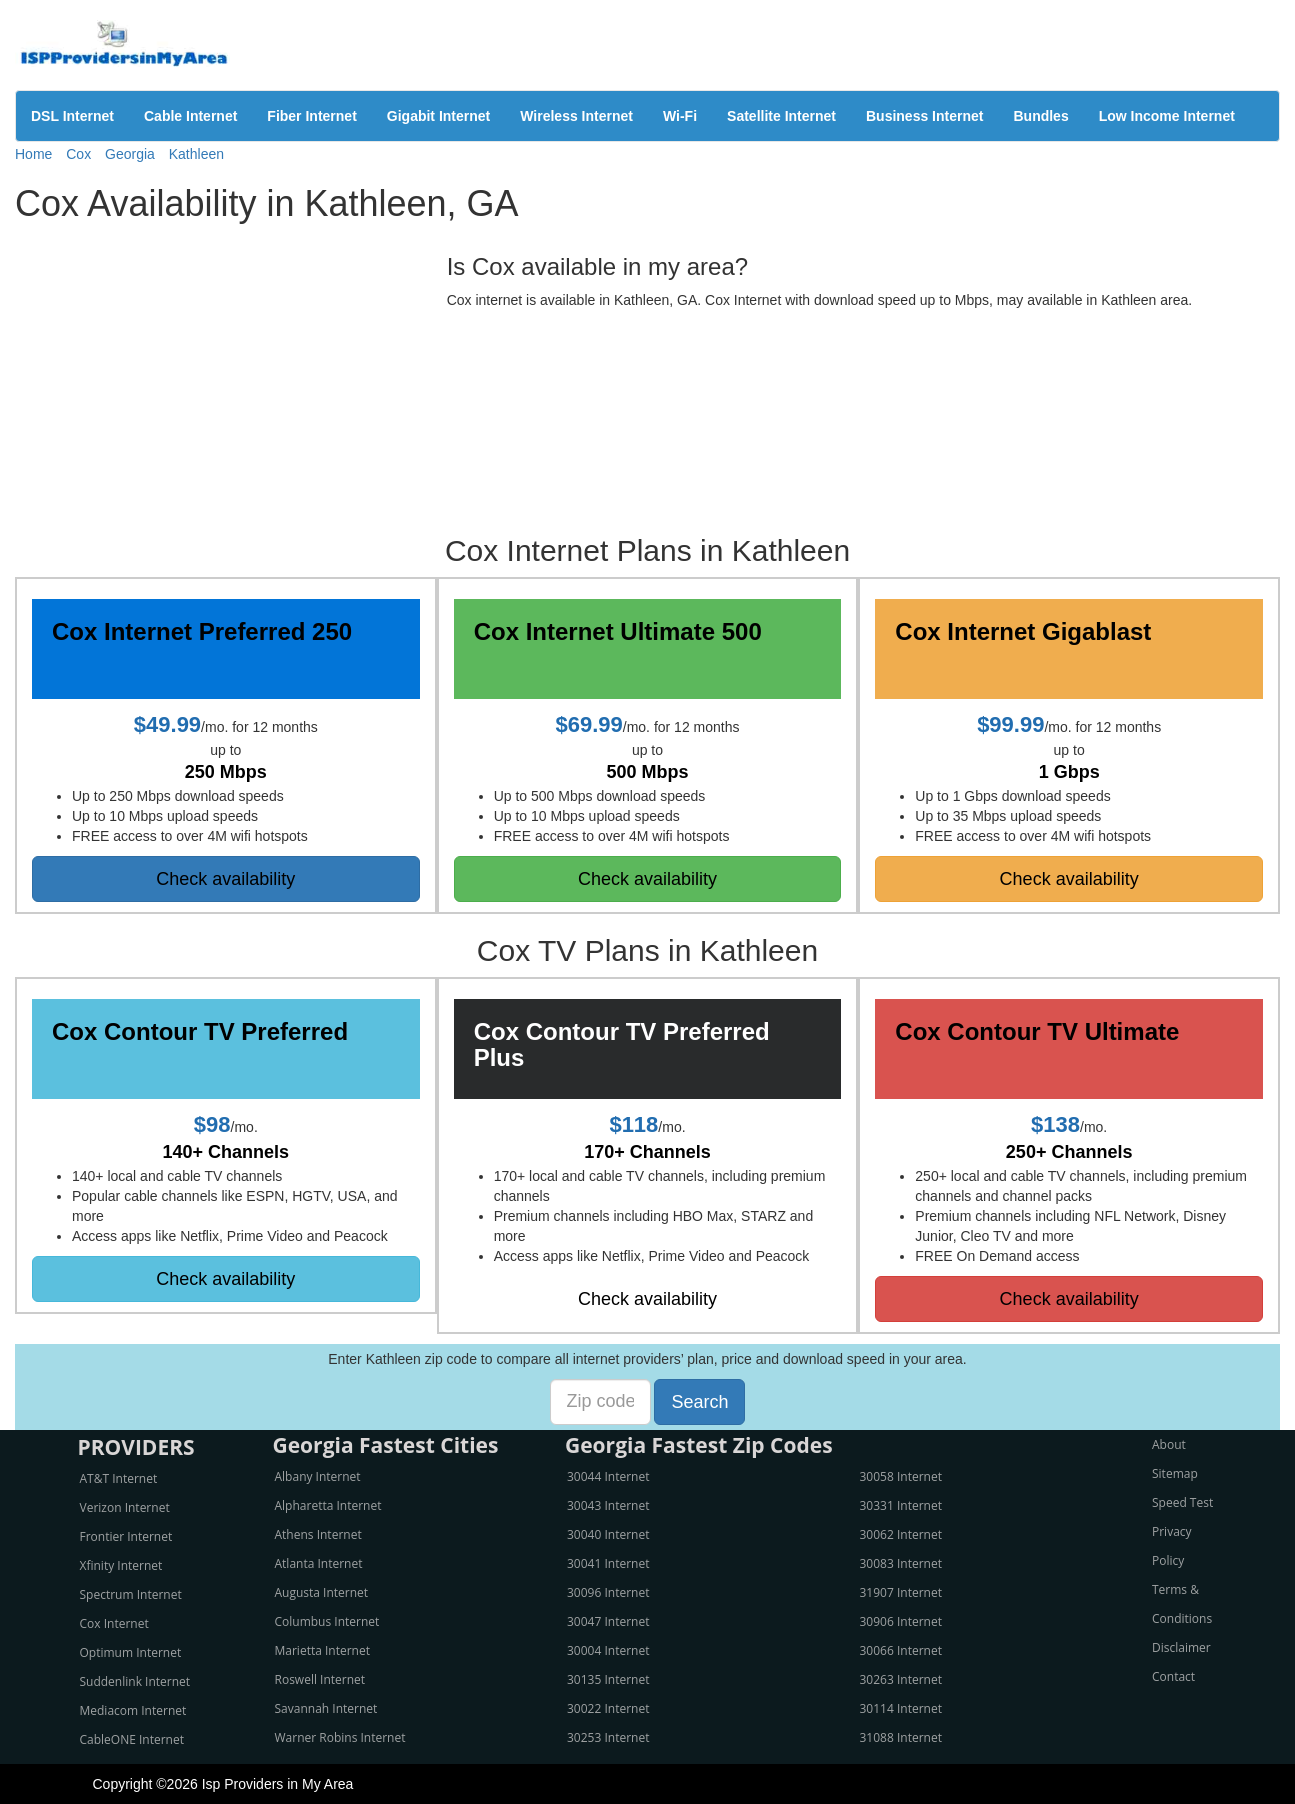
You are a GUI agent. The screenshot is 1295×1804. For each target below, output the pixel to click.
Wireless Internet (576, 116)
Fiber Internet (311, 116)
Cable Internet (190, 116)
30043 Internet (608, 1505)
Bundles (1040, 116)
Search (699, 1402)
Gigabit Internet (438, 116)
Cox (78, 154)
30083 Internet (901, 1563)
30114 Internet (901, 1708)
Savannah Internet (326, 1708)
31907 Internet (901, 1592)
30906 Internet (901, 1621)
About (1169, 1444)
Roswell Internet (320, 1679)
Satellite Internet (781, 116)
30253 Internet (608, 1737)
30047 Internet (608, 1621)
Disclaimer (1181, 1647)
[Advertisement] (215, 374)
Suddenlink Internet (135, 1681)
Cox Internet (114, 1623)
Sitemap (1175, 1473)
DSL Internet (72, 116)
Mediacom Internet (133, 1710)
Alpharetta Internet (328, 1505)
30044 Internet (608, 1476)
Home (33, 154)
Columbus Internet (327, 1621)
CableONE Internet (132, 1739)
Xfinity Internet (121, 1565)
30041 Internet (608, 1563)
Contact (1173, 1676)
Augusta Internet (322, 1592)
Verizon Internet (125, 1507)
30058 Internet (901, 1476)
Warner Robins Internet (340, 1737)
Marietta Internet (322, 1650)
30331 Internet (901, 1505)
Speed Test (1182, 1502)
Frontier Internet (126, 1536)
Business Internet (924, 116)
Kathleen (196, 154)
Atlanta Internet (319, 1563)
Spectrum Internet (131, 1594)
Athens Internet (318, 1534)
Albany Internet (318, 1476)
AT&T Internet (119, 1478)
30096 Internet (608, 1592)
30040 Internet (608, 1534)
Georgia (130, 154)
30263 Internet (901, 1679)
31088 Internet (901, 1737)
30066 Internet (901, 1650)
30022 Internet (608, 1708)
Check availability (225, 879)
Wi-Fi (680, 116)
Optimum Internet (131, 1652)
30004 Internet (608, 1650)
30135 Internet (608, 1679)
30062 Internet (901, 1534)
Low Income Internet (1167, 116)
